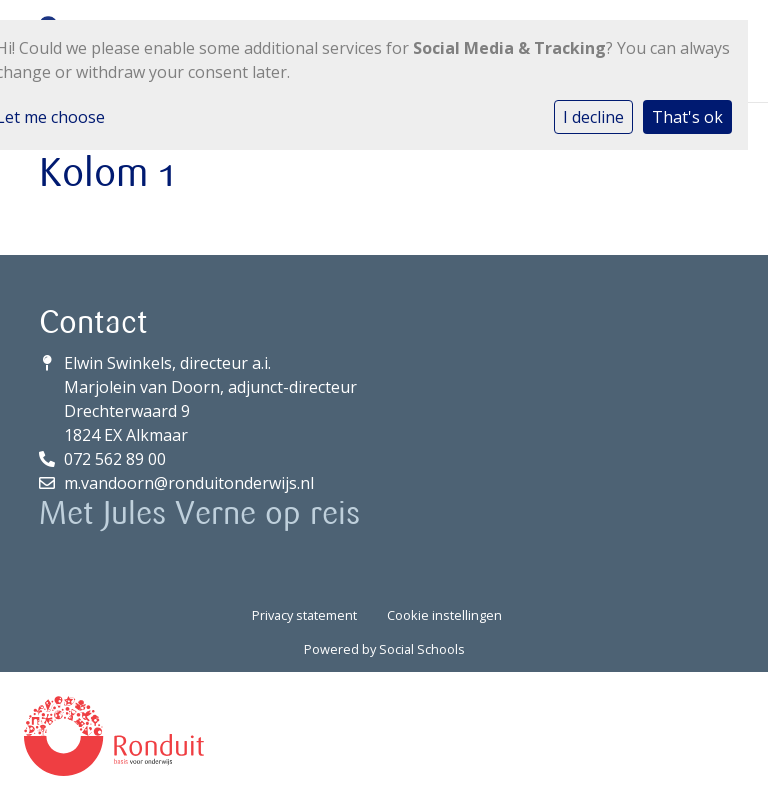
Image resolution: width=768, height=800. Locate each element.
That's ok (687, 117)
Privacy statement (304, 615)
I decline (593, 117)
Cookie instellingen (444, 615)
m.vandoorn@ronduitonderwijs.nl (189, 483)
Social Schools (422, 649)
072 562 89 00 (115, 459)
